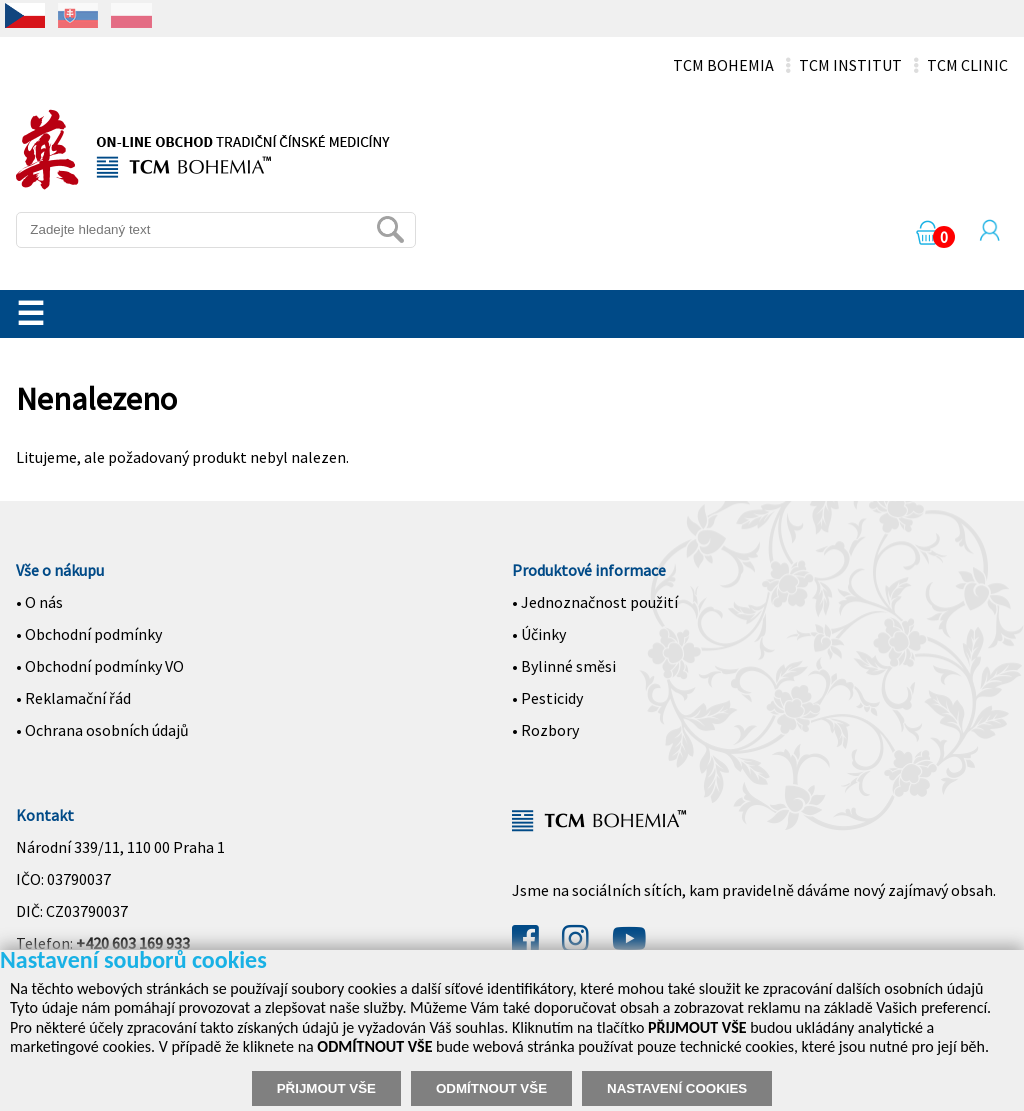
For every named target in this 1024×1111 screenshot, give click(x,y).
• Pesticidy (547, 698)
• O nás (39, 602)
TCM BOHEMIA (723, 65)
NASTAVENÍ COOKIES (677, 1088)
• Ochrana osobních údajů (102, 730)
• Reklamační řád (73, 698)
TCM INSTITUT (850, 65)
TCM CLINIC (967, 65)
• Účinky (539, 634)
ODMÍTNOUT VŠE (491, 1088)
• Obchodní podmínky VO (100, 666)
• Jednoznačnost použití (595, 602)
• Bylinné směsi (564, 666)
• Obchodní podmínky (89, 634)
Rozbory (550, 730)
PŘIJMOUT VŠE (326, 1088)
